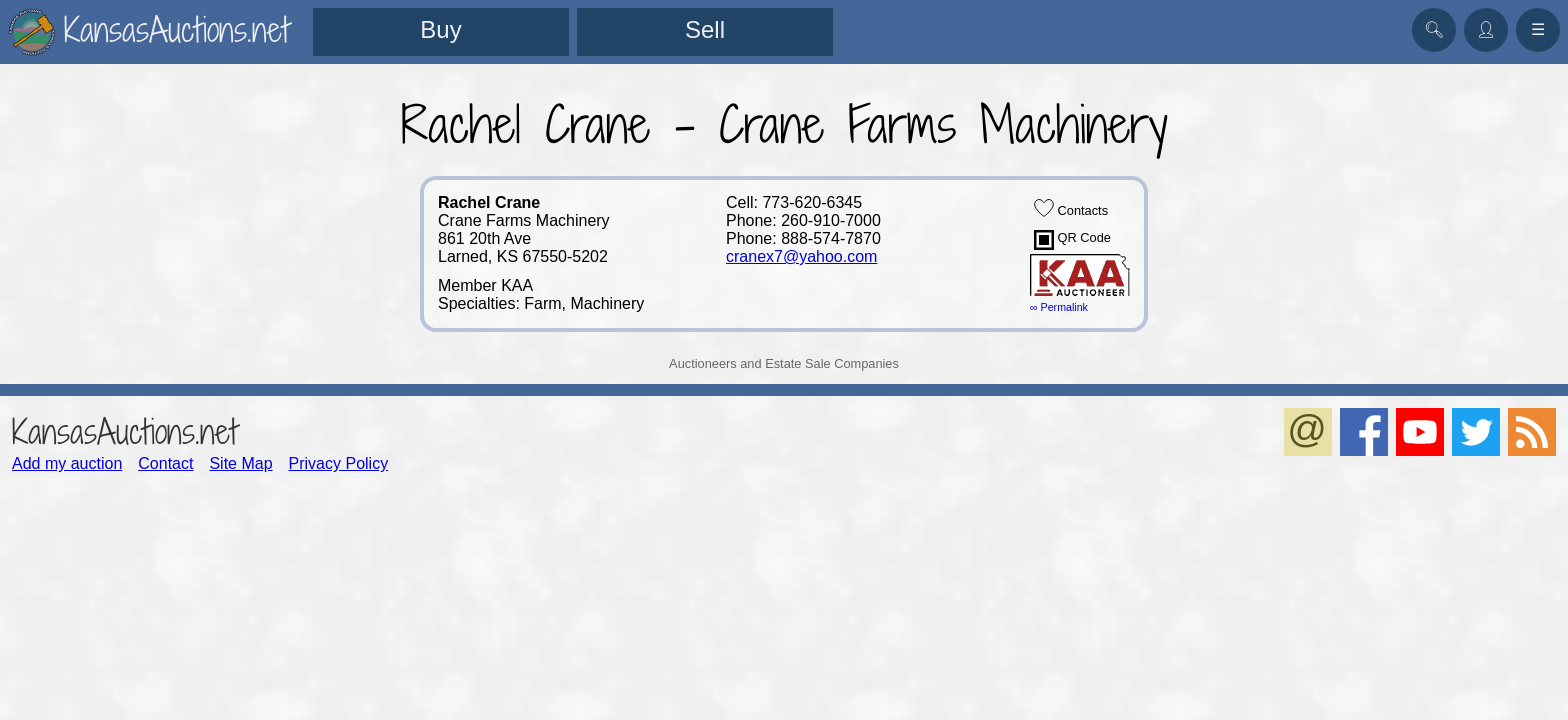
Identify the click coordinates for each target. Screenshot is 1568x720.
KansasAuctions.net (124, 431)
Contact (165, 463)
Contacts (1071, 208)
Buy (440, 29)
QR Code (1072, 240)
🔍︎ (1434, 29)
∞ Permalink (1059, 307)
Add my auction (67, 463)
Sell (705, 29)
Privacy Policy (339, 463)
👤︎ (1486, 29)
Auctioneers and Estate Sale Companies (784, 363)
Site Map (240, 463)
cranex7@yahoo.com (801, 256)
